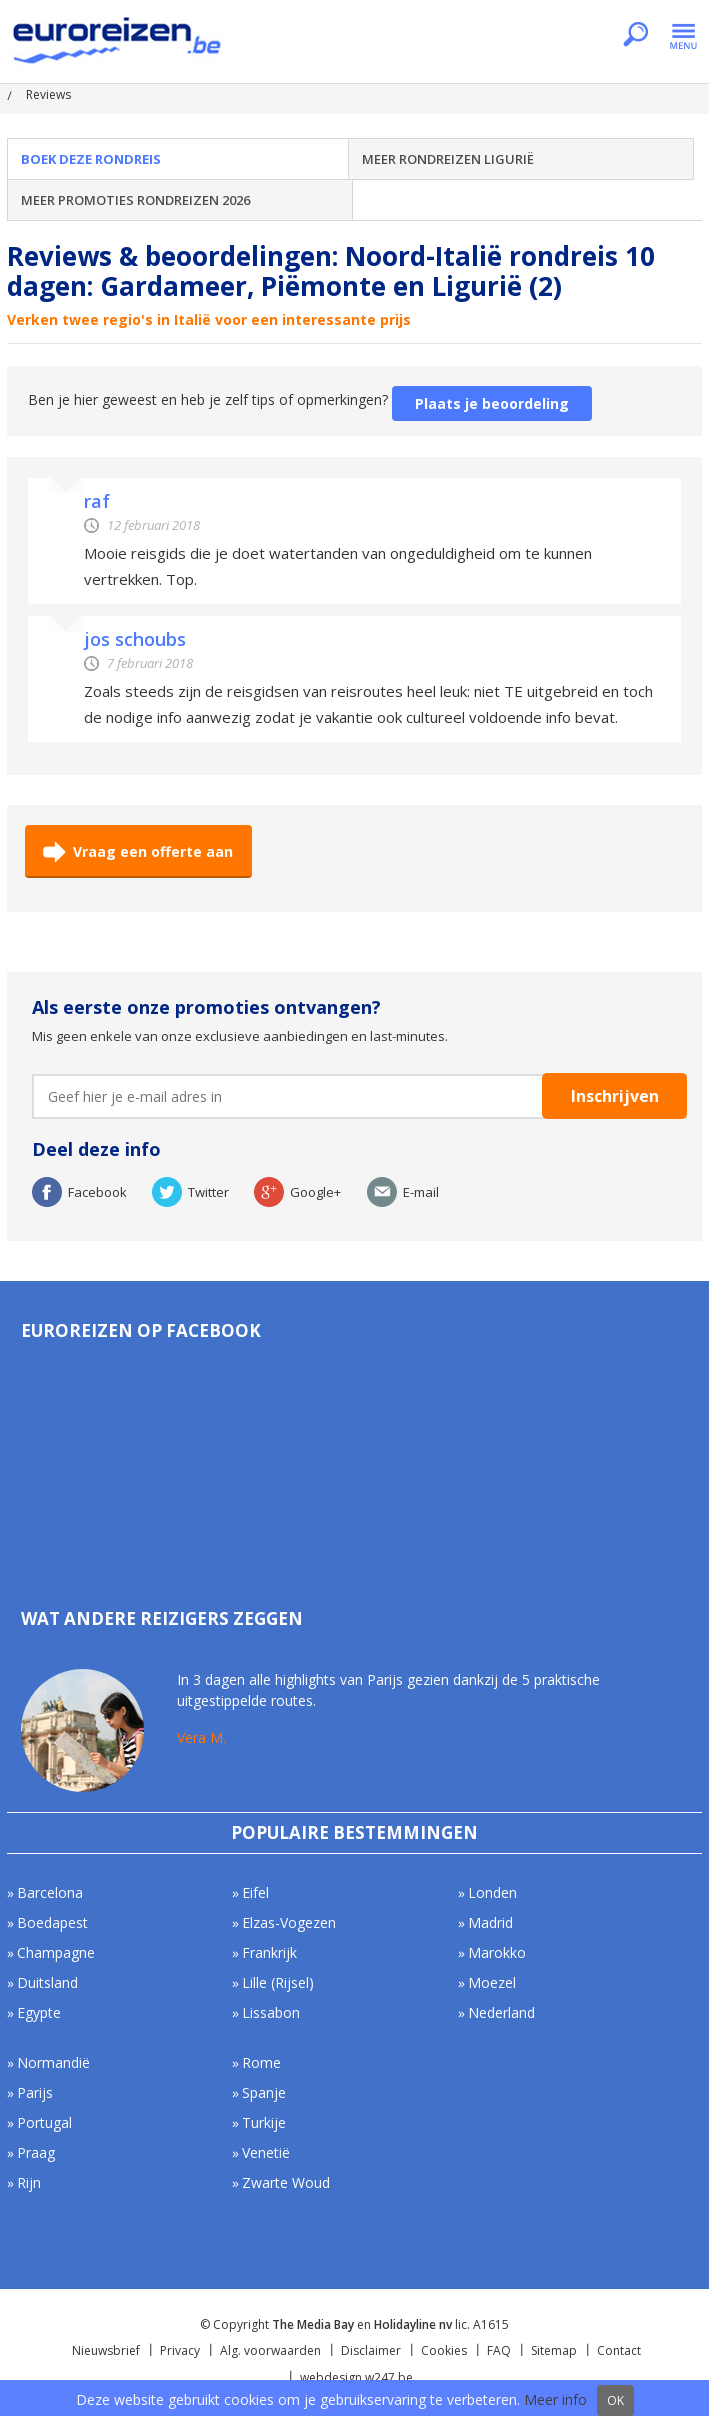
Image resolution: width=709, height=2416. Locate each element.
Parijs (35, 2092)
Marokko (497, 1952)
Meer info (555, 2399)
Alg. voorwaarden (270, 2350)
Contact (619, 2350)
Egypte (39, 2012)
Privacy (180, 2350)
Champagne (56, 1952)
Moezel (492, 1982)
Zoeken (635, 36)
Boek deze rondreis (91, 159)
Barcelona (50, 1892)
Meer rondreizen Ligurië (448, 159)
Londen (492, 1892)
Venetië (266, 2152)
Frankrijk (269, 1952)
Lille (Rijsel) (278, 1982)
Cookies (444, 2350)
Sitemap (554, 2350)
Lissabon (271, 2012)
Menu (683, 36)
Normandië (53, 2062)
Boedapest (52, 1922)
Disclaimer (371, 2350)
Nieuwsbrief (106, 2350)
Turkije (264, 2122)
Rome (261, 2062)
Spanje (264, 2092)
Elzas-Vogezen (289, 1922)
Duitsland (47, 1982)
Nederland (501, 2012)
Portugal (44, 2122)
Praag (36, 2152)
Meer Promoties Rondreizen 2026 (135, 200)
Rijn (29, 2182)
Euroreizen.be (119, 44)
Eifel (255, 1892)
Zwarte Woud (286, 2182)
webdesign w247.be (356, 2377)
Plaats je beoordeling (492, 403)
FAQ (499, 2350)
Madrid (490, 1922)
